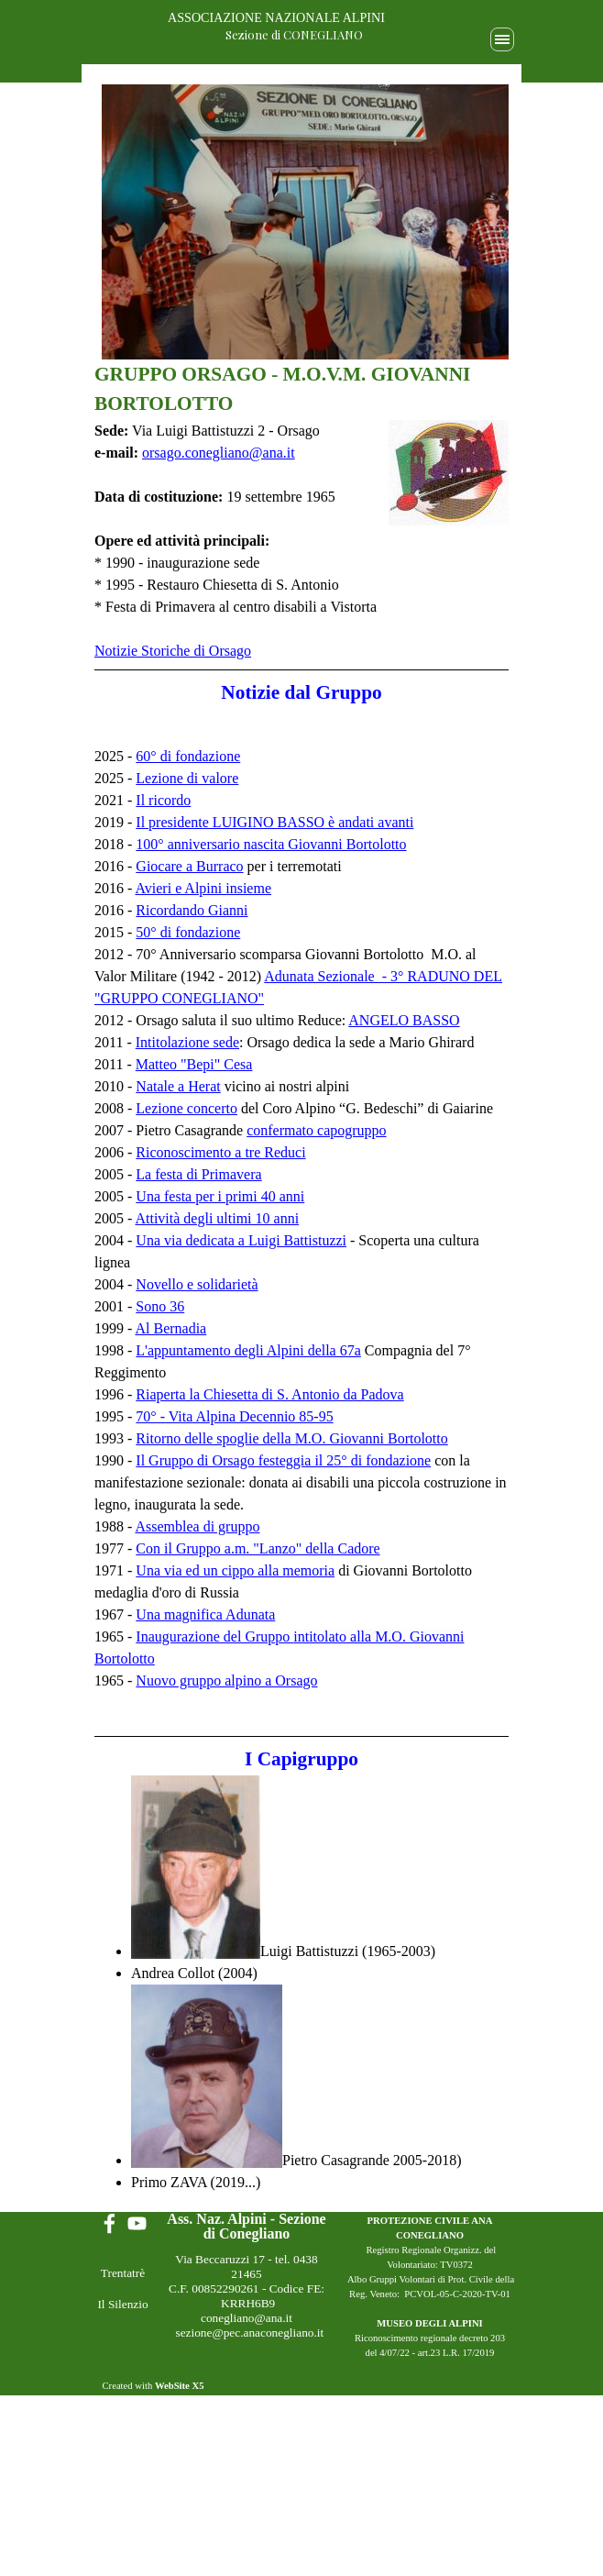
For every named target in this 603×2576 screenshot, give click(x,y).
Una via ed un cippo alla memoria (235, 1570)
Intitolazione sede (187, 1042)
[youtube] (137, 2223)
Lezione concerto (186, 1108)
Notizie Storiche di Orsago (172, 650)
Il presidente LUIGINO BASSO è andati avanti (274, 822)
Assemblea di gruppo (197, 1526)
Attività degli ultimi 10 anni (217, 1218)
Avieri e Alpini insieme (203, 888)
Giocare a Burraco (189, 866)
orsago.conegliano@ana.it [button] (218, 452)
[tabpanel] (301, 396)
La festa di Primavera (198, 1174)
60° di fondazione (188, 756)
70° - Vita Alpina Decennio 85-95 (234, 1416)
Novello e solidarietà (197, 1284)
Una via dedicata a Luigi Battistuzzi (241, 1240)
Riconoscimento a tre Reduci (220, 1152)
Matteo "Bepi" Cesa (194, 1064)
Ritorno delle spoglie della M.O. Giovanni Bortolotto (291, 1438)
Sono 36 (160, 1306)
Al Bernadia (170, 1328)
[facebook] (109, 2223)
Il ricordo (163, 800)
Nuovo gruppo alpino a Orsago (226, 1680)
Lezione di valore (187, 778)
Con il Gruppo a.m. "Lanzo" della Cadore (257, 1548)
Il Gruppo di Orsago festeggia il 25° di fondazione (283, 1460)
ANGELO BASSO (403, 1020)
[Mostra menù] (502, 39)
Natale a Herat (178, 1086)
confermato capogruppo (316, 1130)
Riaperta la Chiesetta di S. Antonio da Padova (269, 1394)
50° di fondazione (188, 932)
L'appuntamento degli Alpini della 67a (248, 1350)
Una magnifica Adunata (205, 1614)
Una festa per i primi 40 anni (220, 1196)
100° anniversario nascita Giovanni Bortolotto (271, 844)
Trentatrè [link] (123, 2273)
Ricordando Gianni (191, 910)
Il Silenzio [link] (122, 2304)
